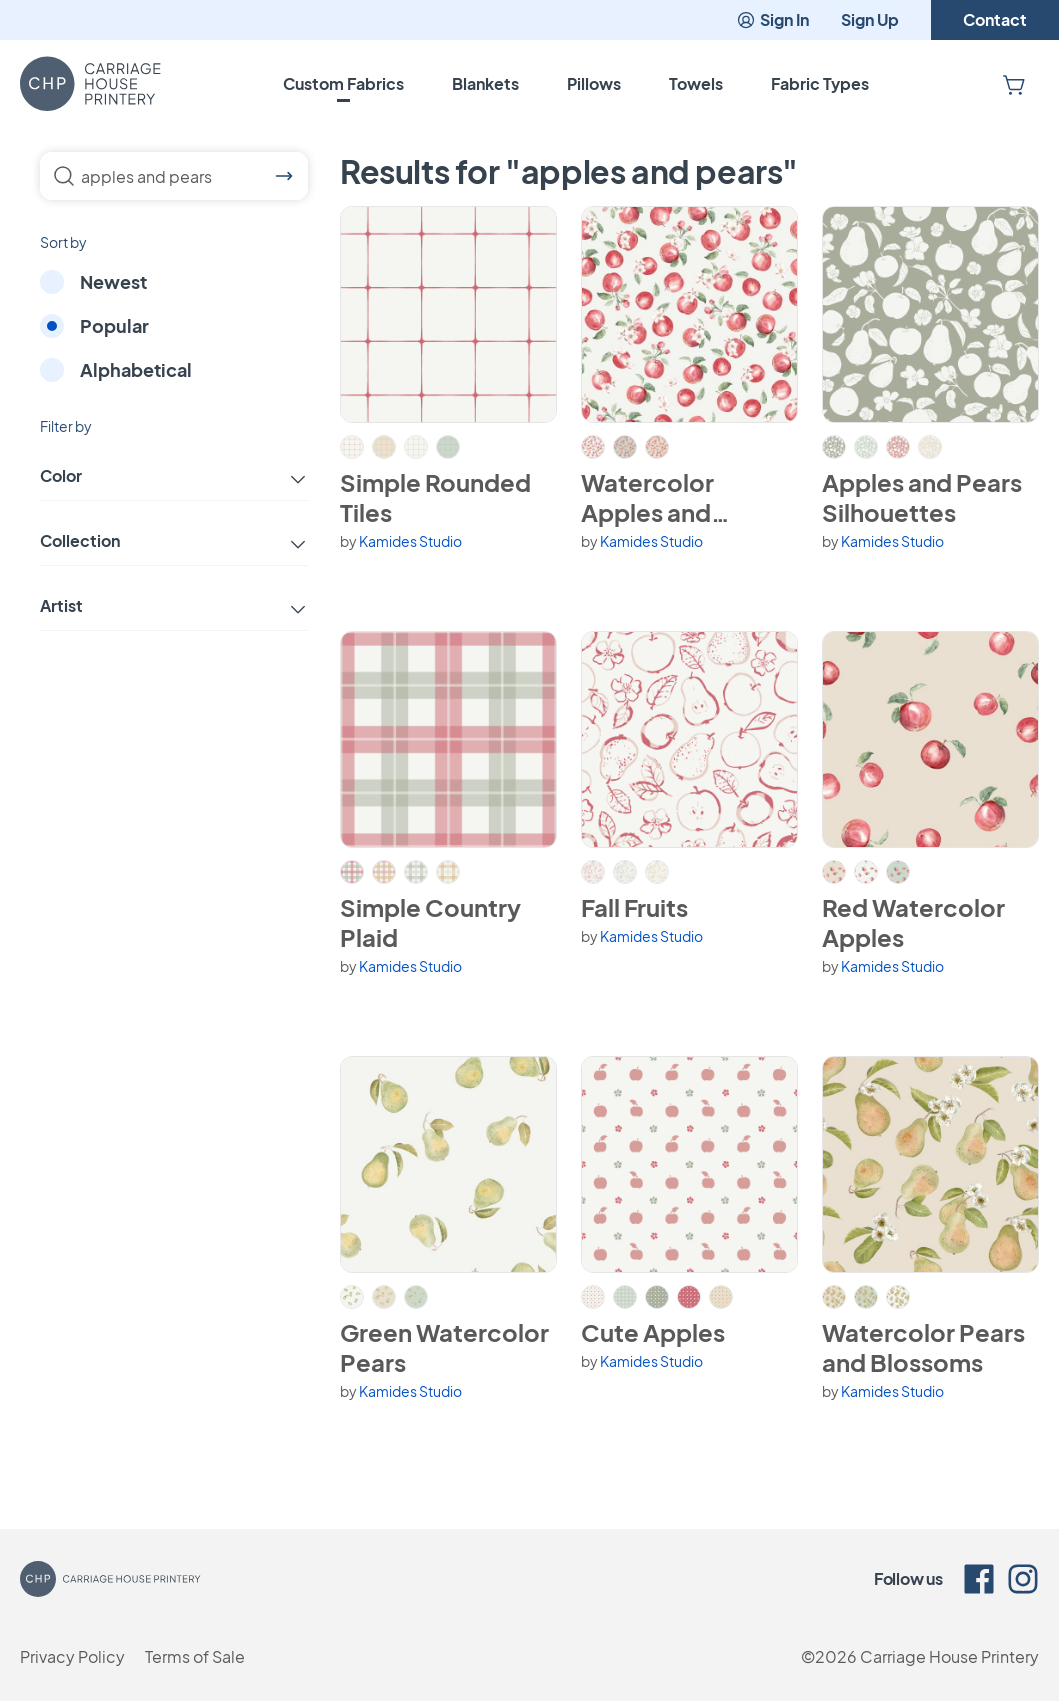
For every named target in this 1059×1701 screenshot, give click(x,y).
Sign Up (870, 19)
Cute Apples (653, 1332)
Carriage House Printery (949, 1656)
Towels (696, 83)
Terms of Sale (195, 1656)
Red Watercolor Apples (913, 922)
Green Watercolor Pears (444, 1347)
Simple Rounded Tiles (435, 497)
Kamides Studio (410, 541)
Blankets (485, 83)
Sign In (772, 19)
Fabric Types (820, 83)
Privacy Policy (72, 1656)
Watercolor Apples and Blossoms (647, 497)
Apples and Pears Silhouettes (922, 497)
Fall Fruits (634, 907)
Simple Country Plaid (430, 922)
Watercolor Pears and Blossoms (923, 1347)
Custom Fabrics (343, 83)
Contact (995, 19)
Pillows (594, 83)
